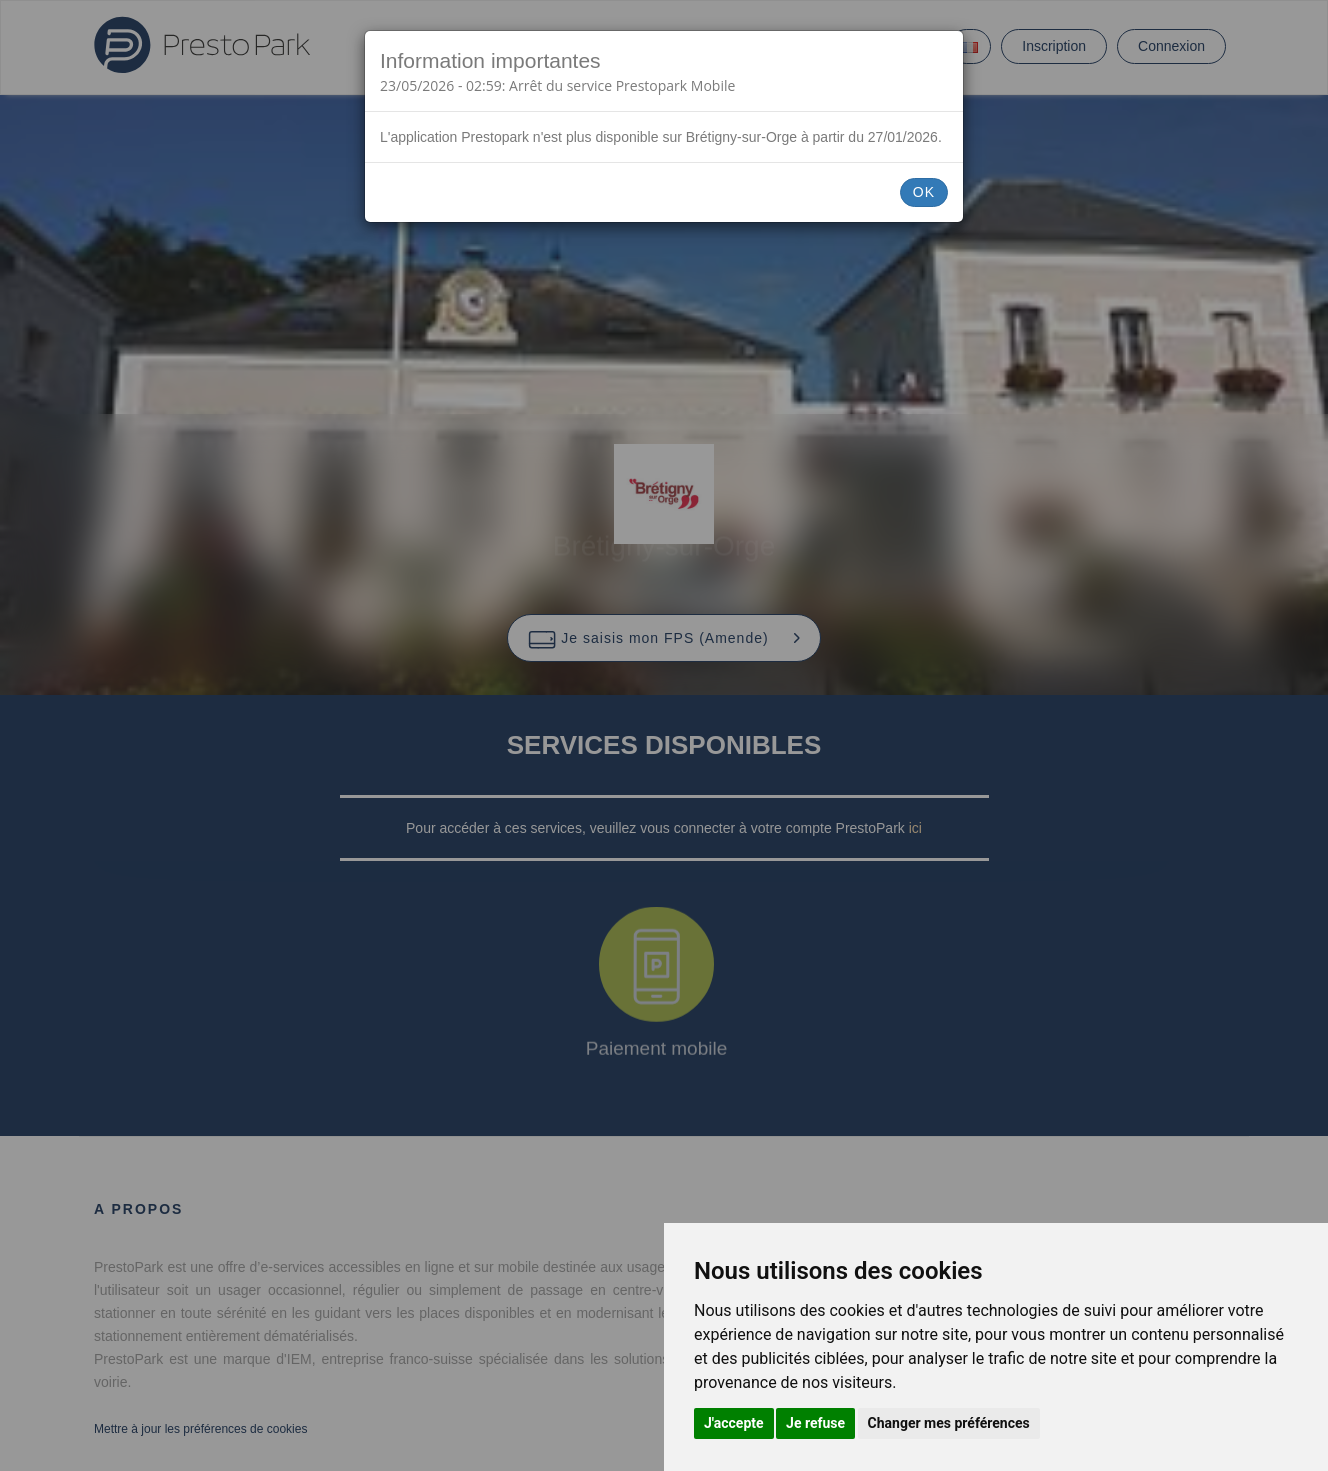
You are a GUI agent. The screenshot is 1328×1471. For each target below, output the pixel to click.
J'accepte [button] (734, 1423)
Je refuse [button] (815, 1423)
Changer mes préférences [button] (949, 1423)
